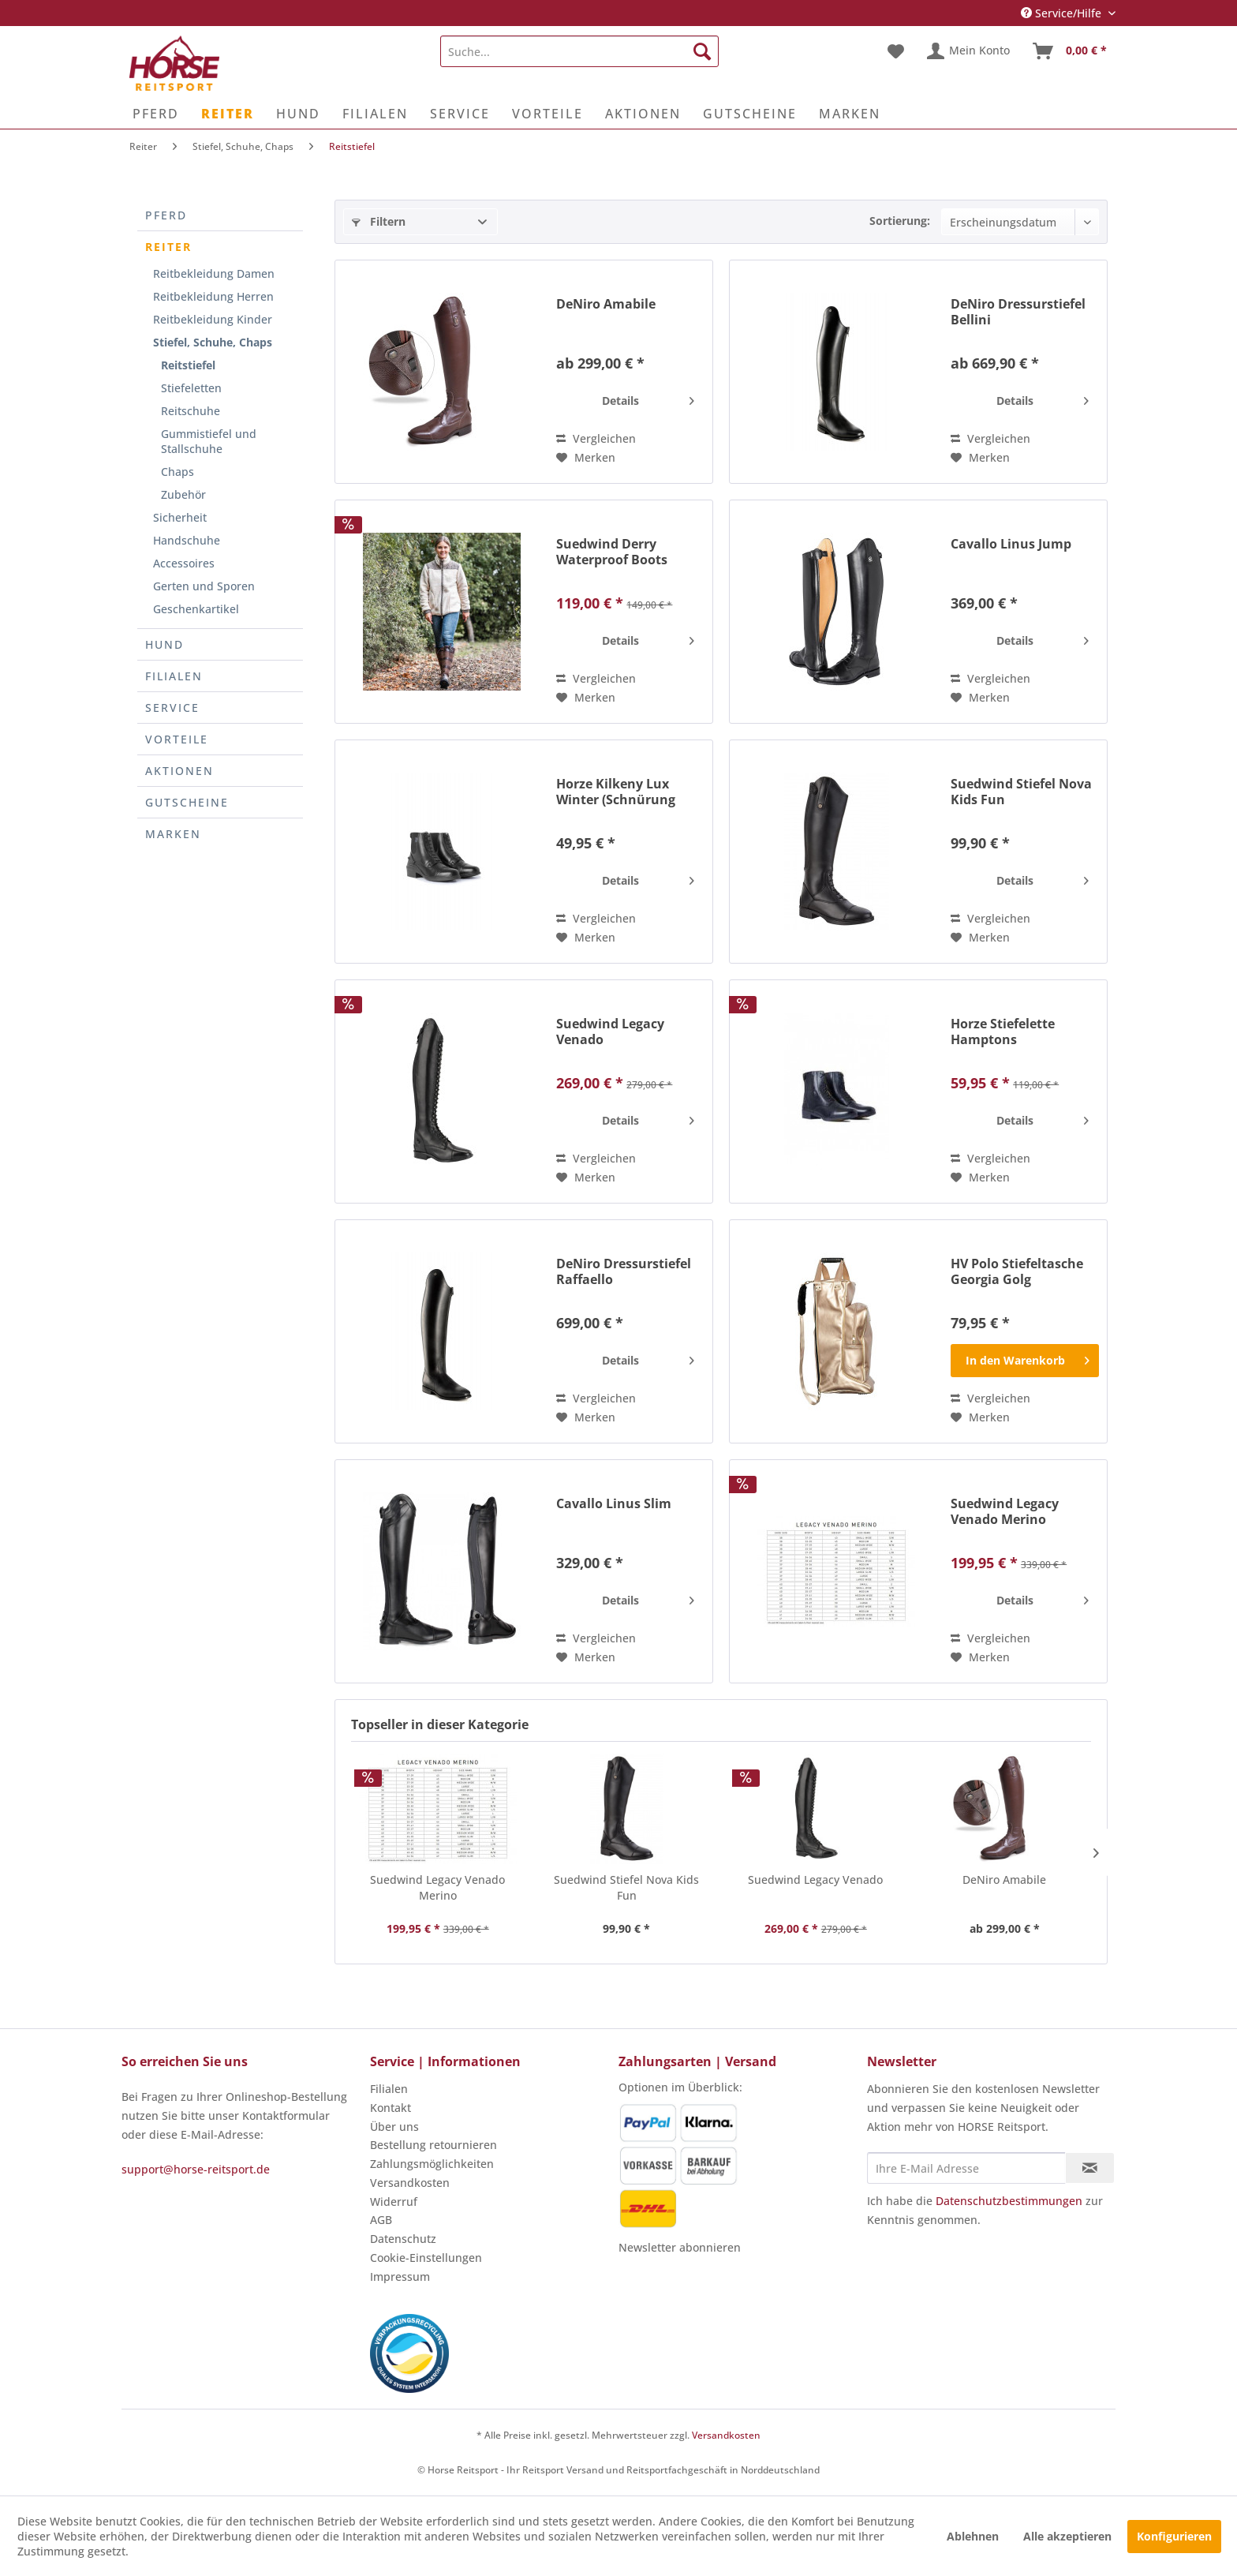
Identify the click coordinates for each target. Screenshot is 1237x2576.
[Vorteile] (547, 114)
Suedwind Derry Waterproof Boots (611, 551)
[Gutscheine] (750, 114)
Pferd (166, 215)
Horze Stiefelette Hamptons (1003, 1031)
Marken (173, 833)
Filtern (378, 221)
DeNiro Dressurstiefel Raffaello (623, 1271)
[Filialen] (375, 114)
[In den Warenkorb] (1025, 1360)
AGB (381, 2219)
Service (172, 707)
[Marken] (849, 114)
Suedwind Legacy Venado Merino (1005, 1511)
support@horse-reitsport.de (195, 2169)
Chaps (177, 471)
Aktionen (179, 770)
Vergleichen (596, 438)
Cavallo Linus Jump (1011, 544)
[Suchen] (702, 51)
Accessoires (184, 563)
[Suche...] (579, 51)
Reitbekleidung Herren (213, 296)
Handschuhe (186, 540)
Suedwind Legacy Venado (610, 1031)
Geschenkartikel (196, 608)
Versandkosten (410, 2182)
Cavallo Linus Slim (613, 1504)
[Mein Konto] (969, 51)
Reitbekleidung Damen (214, 273)
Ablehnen (973, 2536)
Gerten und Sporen (204, 585)
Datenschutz (403, 2238)
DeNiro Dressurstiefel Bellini (1018, 312)
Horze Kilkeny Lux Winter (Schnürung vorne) (615, 791)
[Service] (460, 114)
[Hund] (298, 114)
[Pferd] (155, 114)
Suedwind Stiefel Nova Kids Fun (1021, 791)
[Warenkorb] (1071, 51)
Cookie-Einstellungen (426, 2257)
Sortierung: (899, 220)
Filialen (174, 675)
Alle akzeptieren (1067, 2536)
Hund (164, 644)
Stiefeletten (191, 387)
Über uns (394, 2126)
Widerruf (393, 2201)
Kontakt (390, 2107)
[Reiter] (227, 114)
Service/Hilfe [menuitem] (1062, 13)
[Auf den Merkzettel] (585, 457)
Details (648, 398)
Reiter (168, 246)
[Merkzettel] (896, 51)
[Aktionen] (643, 114)
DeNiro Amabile (606, 304)
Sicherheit (180, 517)
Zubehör (183, 494)
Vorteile (176, 739)
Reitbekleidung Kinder (212, 319)
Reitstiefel (188, 365)
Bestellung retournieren (433, 2144)
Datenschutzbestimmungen (1009, 2200)
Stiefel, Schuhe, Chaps (212, 342)
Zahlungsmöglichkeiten (432, 2163)
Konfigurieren (1174, 2536)
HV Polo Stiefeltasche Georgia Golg (1017, 1271)
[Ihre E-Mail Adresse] (966, 2168)
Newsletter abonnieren (679, 2247)
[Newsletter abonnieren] (1090, 2168)
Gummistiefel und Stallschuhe (208, 441)
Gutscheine (187, 802)
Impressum (400, 2276)
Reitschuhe (190, 410)
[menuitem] (579, 51)
